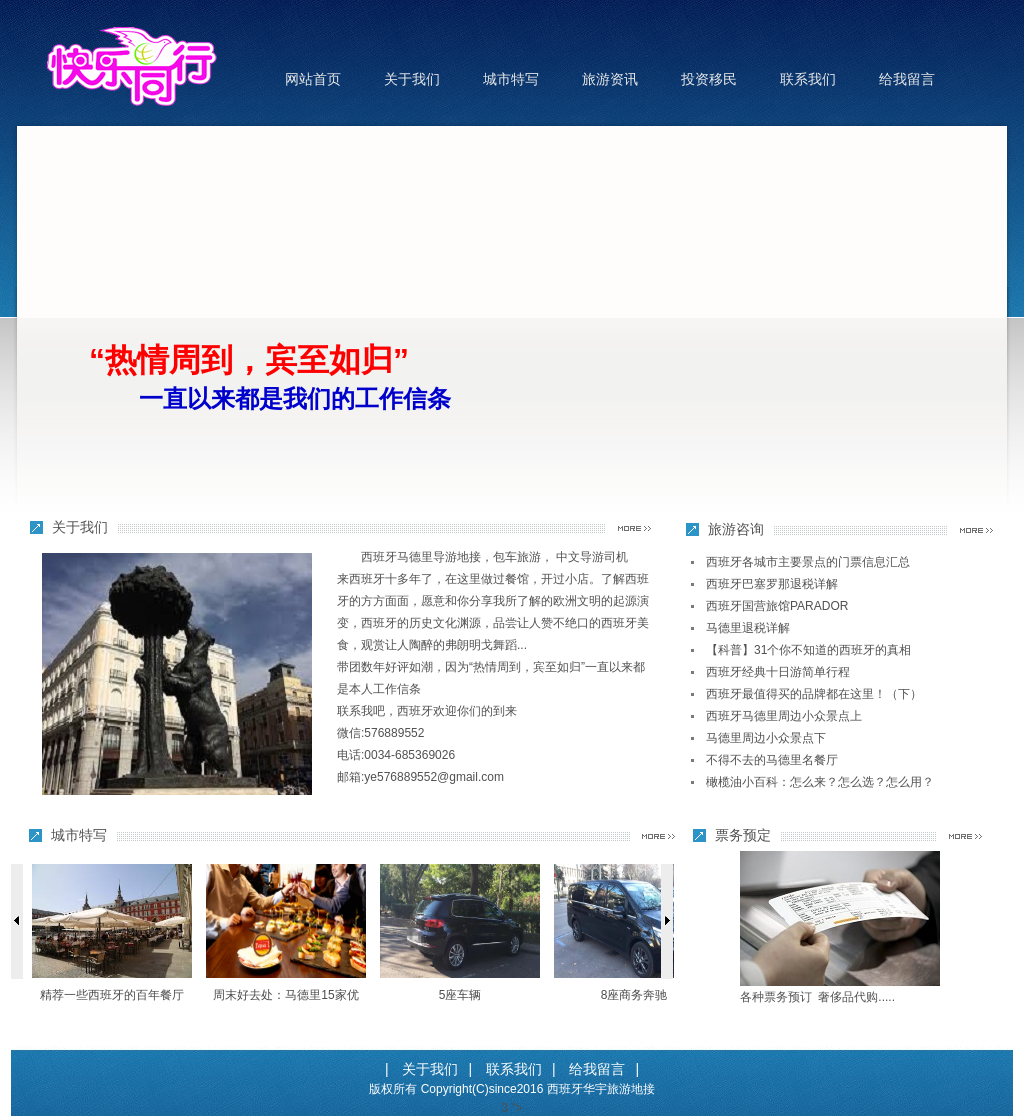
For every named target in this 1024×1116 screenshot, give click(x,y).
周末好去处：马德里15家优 (285, 995)
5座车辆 (460, 995)
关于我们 (412, 79)
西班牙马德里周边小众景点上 (784, 716)
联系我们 (808, 79)
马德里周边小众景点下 (766, 738)
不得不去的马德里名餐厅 (772, 760)
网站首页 (313, 79)
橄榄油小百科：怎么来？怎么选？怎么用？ (820, 782)
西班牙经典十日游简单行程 (778, 672)
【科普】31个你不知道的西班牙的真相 (808, 650)
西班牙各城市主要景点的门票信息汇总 (808, 562)
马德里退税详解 (748, 628)
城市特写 (511, 79)
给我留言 (907, 79)
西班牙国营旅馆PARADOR (777, 606)
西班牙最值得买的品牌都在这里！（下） (814, 694)
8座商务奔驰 (634, 995)
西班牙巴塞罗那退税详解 (772, 584)
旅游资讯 (610, 79)
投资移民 (709, 79)
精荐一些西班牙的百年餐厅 (112, 995)
